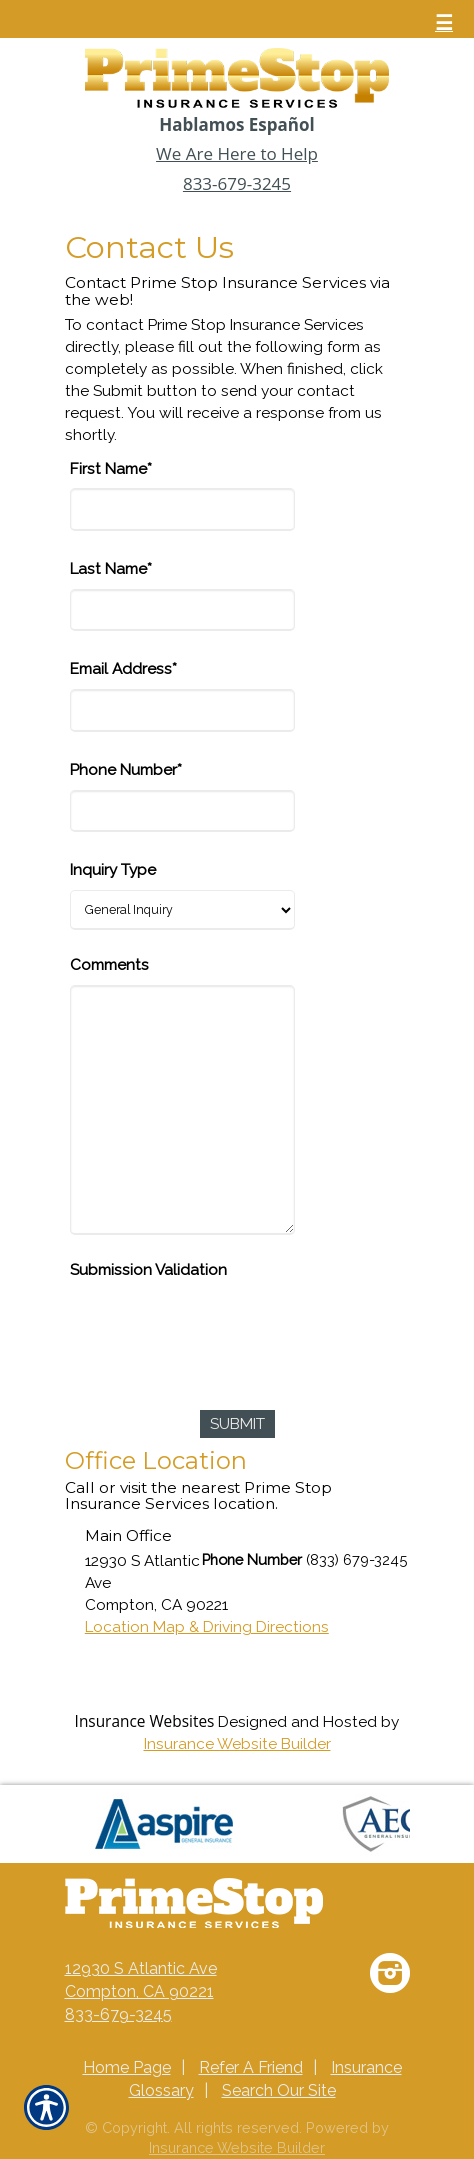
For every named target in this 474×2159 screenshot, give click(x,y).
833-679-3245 (237, 183)
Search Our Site (279, 2090)
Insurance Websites (145, 1721)
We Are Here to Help (237, 153)
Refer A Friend (251, 2067)
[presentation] (222, 1329)
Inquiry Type (113, 870)
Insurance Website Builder (237, 1744)
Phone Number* (126, 770)
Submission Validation (148, 1270)
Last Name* (111, 569)
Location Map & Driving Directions (207, 1627)
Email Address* (123, 669)
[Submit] (237, 1424)
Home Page (127, 2067)
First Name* (111, 469)
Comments (109, 965)
